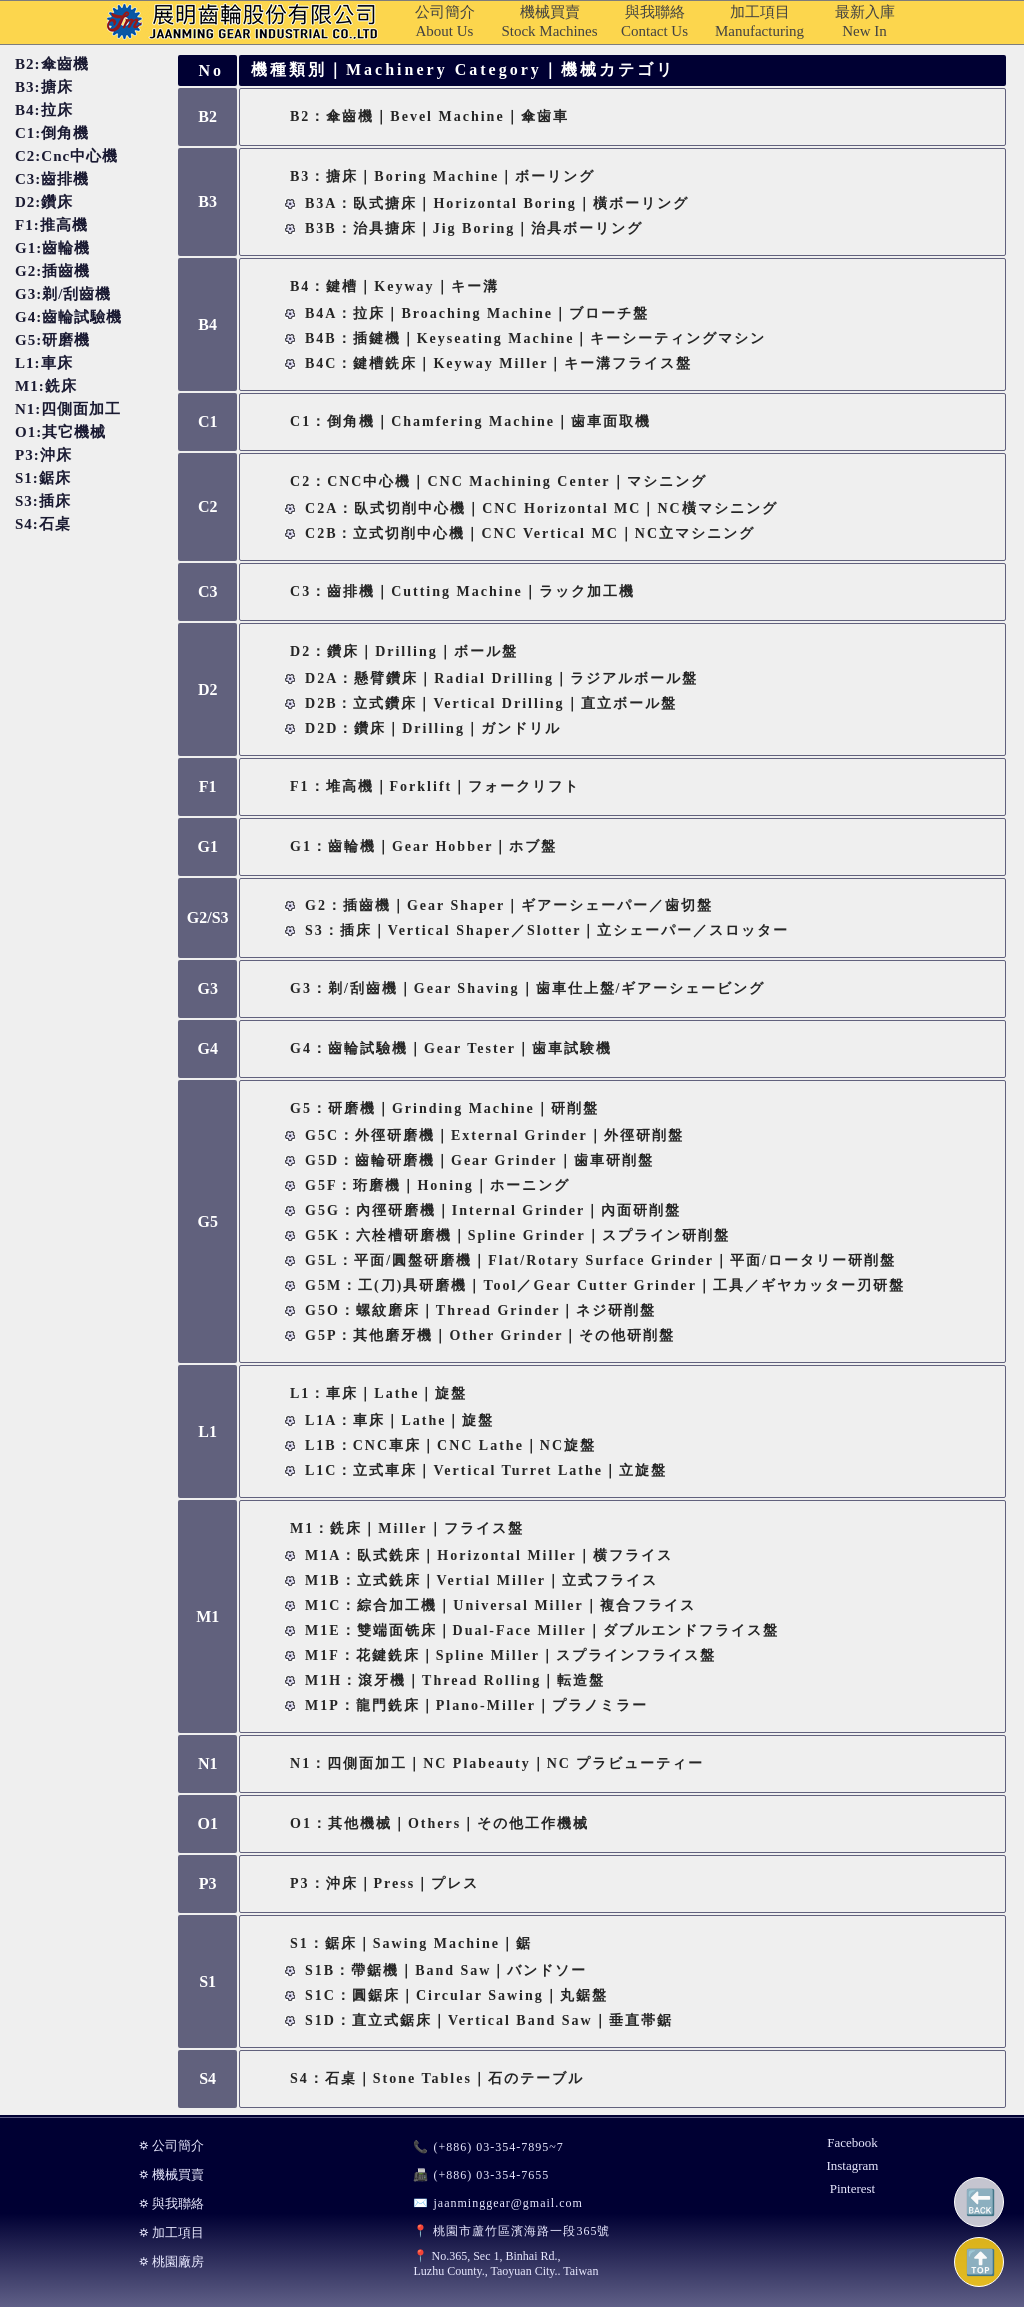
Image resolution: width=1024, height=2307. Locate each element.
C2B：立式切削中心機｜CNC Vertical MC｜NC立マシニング (530, 533)
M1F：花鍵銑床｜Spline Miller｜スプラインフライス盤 (510, 1655)
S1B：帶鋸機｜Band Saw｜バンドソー (446, 1970)
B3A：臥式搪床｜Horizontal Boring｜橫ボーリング (497, 203)
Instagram (852, 2165)
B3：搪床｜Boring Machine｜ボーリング (442, 176)
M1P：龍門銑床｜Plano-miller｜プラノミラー (476, 1705)
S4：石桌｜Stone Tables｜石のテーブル (437, 2078)
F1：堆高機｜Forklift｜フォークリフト (435, 786)
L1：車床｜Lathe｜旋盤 (378, 1393)
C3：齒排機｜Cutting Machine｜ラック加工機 (462, 591)
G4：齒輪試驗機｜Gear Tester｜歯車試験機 (451, 1048)
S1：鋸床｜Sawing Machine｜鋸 (411, 1943)
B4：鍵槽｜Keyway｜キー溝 (394, 286)
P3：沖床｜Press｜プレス (384, 1883)
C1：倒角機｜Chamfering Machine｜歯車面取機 (470, 421)
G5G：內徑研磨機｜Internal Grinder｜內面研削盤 (493, 1210)
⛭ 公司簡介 (171, 2145)
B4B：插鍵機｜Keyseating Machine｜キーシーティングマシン (535, 338)
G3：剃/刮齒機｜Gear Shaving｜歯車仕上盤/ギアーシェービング (527, 988)
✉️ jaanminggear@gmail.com (497, 2203)
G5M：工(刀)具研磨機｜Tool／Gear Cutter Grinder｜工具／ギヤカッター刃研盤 (605, 1285)
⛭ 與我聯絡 (171, 2203)
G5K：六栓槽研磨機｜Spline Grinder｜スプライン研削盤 (517, 1235)
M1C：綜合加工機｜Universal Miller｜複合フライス (500, 1605)
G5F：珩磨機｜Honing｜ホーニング (437, 1185)
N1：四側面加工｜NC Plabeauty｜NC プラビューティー (497, 1763)
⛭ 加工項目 (171, 2232)
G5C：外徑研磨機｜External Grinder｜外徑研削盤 (494, 1135)
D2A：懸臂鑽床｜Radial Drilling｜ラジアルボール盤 (501, 678)
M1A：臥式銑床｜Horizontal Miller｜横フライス (489, 1555)
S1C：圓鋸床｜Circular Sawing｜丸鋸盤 (456, 1995)
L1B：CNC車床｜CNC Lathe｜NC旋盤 (450, 1445)
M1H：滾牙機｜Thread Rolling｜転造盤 (455, 1680)
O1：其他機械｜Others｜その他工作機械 (439, 1823)
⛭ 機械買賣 (171, 2174)
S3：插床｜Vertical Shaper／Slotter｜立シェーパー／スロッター (547, 930)
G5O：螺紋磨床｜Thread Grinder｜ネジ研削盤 (480, 1310)
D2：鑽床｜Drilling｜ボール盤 (404, 651)
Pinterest (853, 2188)
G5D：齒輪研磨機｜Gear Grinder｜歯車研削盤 (479, 1160)
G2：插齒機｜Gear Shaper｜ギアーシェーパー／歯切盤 (509, 905)
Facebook (852, 2142)
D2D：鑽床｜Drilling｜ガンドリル (433, 728)
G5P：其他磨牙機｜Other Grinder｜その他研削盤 (490, 1335)
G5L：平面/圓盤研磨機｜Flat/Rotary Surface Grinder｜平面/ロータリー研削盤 (600, 1260)
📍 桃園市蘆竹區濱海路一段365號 (511, 2231)
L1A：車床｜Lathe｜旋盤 (399, 1420)
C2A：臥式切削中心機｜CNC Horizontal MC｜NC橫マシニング (541, 508)
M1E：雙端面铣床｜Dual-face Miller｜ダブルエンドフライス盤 (542, 1630)
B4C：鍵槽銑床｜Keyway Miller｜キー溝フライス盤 (498, 363)
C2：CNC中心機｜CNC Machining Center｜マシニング (498, 481)
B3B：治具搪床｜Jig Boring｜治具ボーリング (474, 228)
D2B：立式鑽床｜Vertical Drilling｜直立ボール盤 (491, 703)
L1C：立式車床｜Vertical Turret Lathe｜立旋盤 (486, 1470)
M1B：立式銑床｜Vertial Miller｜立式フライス (481, 1580)
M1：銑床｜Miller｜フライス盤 (407, 1528)
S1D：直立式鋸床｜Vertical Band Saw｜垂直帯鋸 (489, 2020)
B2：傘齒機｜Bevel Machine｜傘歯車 (429, 116)
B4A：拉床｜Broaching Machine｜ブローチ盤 (477, 313)
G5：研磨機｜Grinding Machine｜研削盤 (444, 1108)
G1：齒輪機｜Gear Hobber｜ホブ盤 (423, 846)
